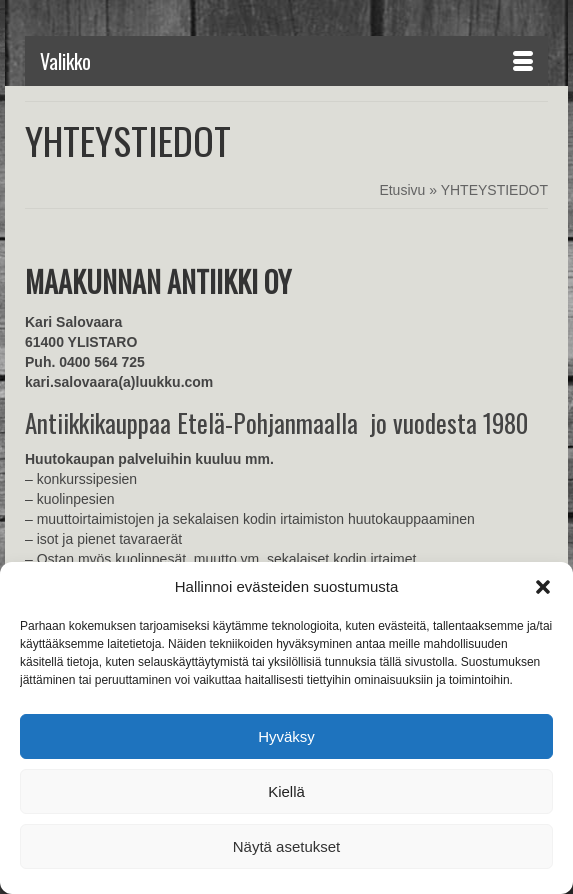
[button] (543, 587)
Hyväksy (286, 736)
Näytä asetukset (287, 846)
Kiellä (286, 791)
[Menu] (286, 61)
